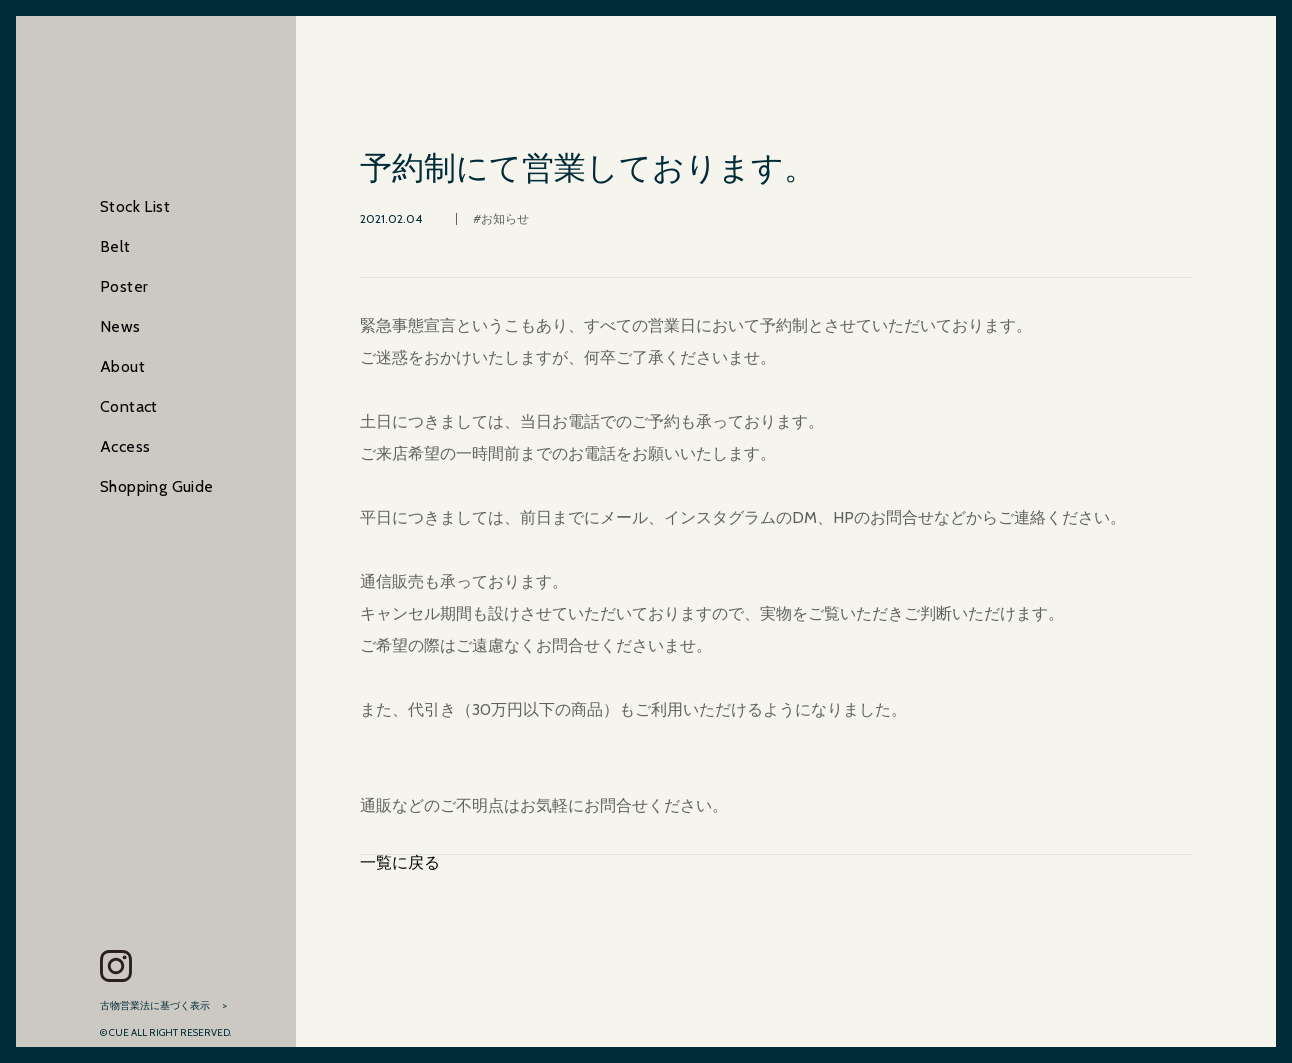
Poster (124, 286)
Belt (115, 246)
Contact (129, 406)
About (122, 366)
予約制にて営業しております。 (588, 168)
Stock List (135, 206)
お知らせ (505, 218)
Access (125, 446)
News (120, 326)
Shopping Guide (157, 486)
